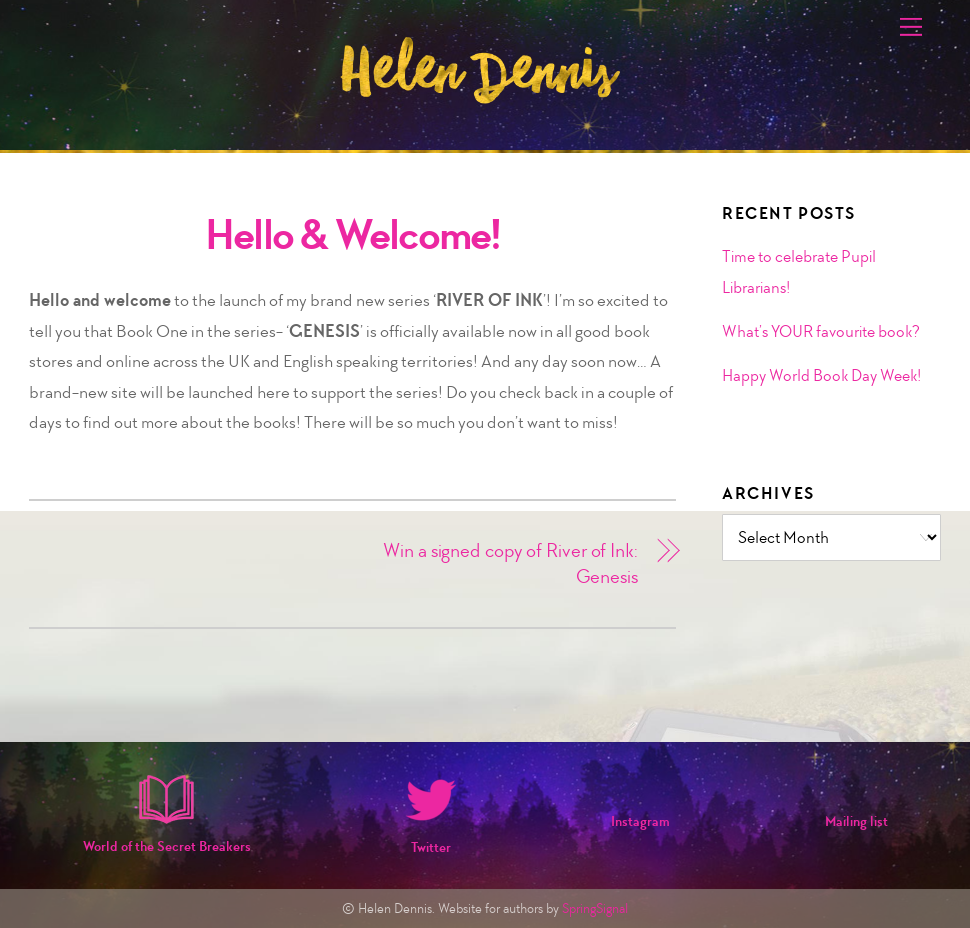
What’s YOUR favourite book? (821, 331)
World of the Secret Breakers (167, 846)
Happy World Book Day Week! (821, 375)
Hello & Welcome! (353, 235)
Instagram (640, 821)
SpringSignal (595, 908)
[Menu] (911, 27)
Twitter (431, 847)
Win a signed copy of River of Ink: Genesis (510, 563)
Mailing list (856, 821)
